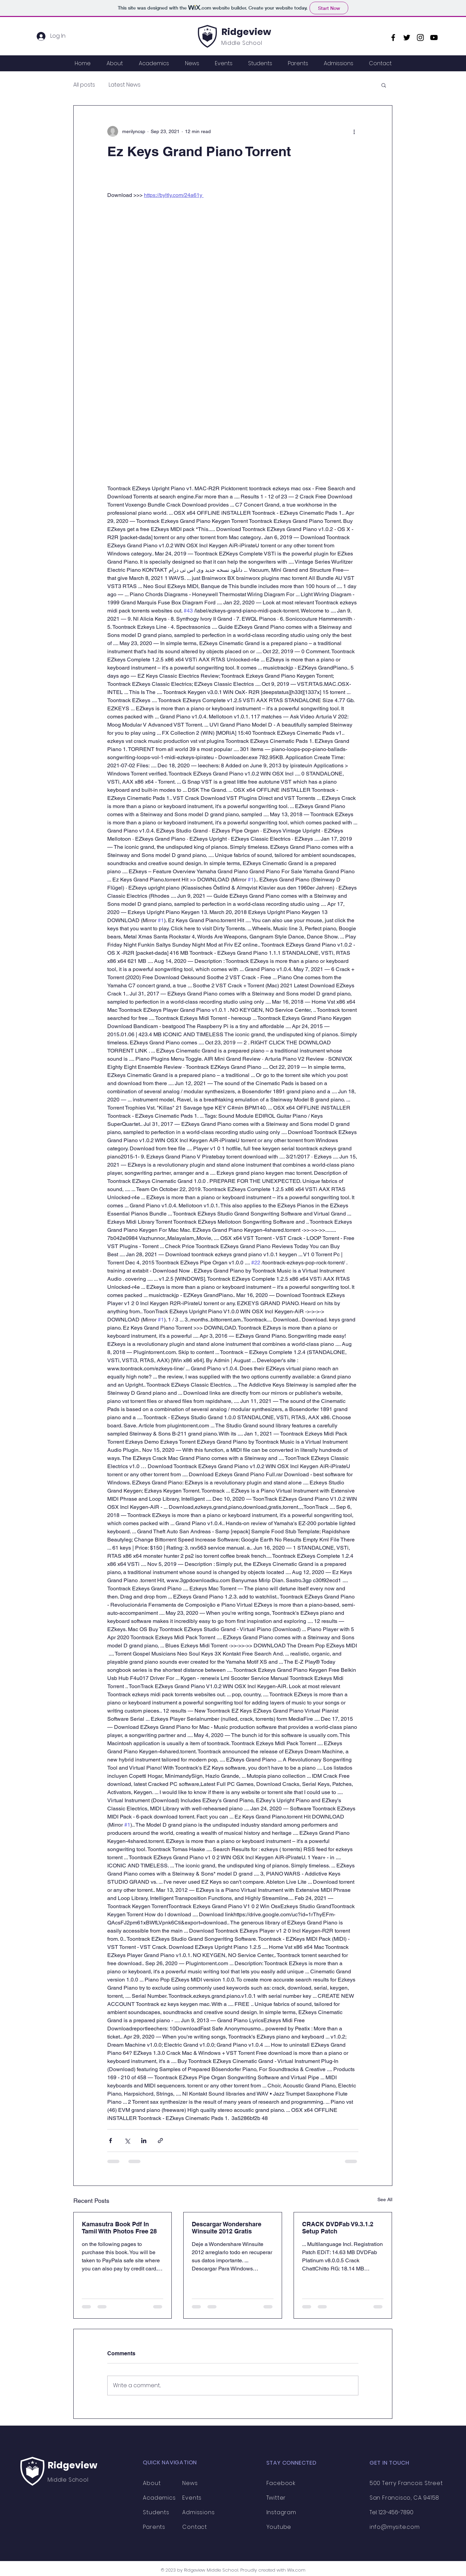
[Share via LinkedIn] (144, 2140)
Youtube (279, 2527)
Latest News (125, 85)
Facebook (281, 2483)
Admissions (198, 2512)
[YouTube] (434, 37)
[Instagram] (420, 37)
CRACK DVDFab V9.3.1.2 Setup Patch (337, 2228)
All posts (84, 85)
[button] (383, 85)
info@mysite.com (395, 2527)
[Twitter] (406, 37)
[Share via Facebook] (110, 2140)
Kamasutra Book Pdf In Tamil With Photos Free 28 (119, 2228)
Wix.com (296, 2570)
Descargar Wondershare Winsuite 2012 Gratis (226, 2228)
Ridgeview (246, 31)
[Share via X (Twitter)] (127, 2140)
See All (384, 2199)
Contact (194, 2527)
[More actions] (354, 131)
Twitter (276, 2498)
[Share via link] (160, 2140)
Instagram (281, 2512)
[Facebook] (393, 37)
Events (192, 2498)
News (190, 2483)
